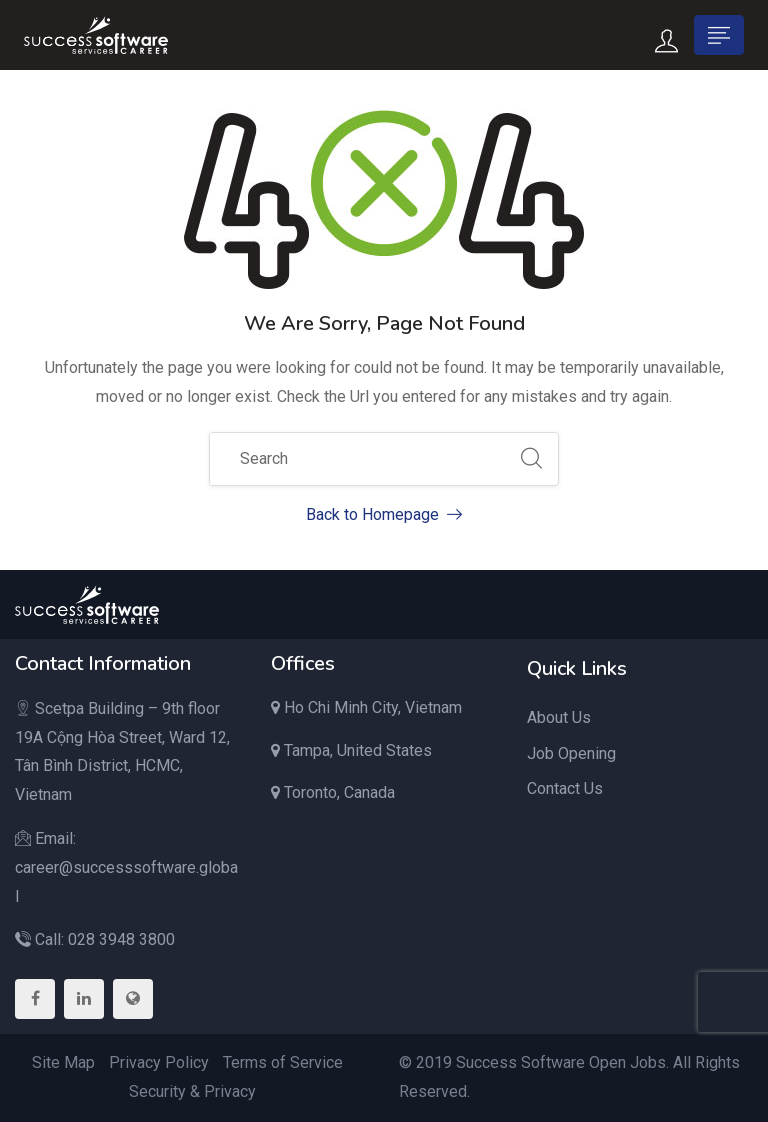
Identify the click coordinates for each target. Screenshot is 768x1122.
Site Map (63, 1062)
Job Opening (571, 753)
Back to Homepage (384, 514)
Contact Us (565, 788)
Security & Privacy (192, 1091)
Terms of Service (283, 1062)
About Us (559, 717)
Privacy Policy (159, 1062)
